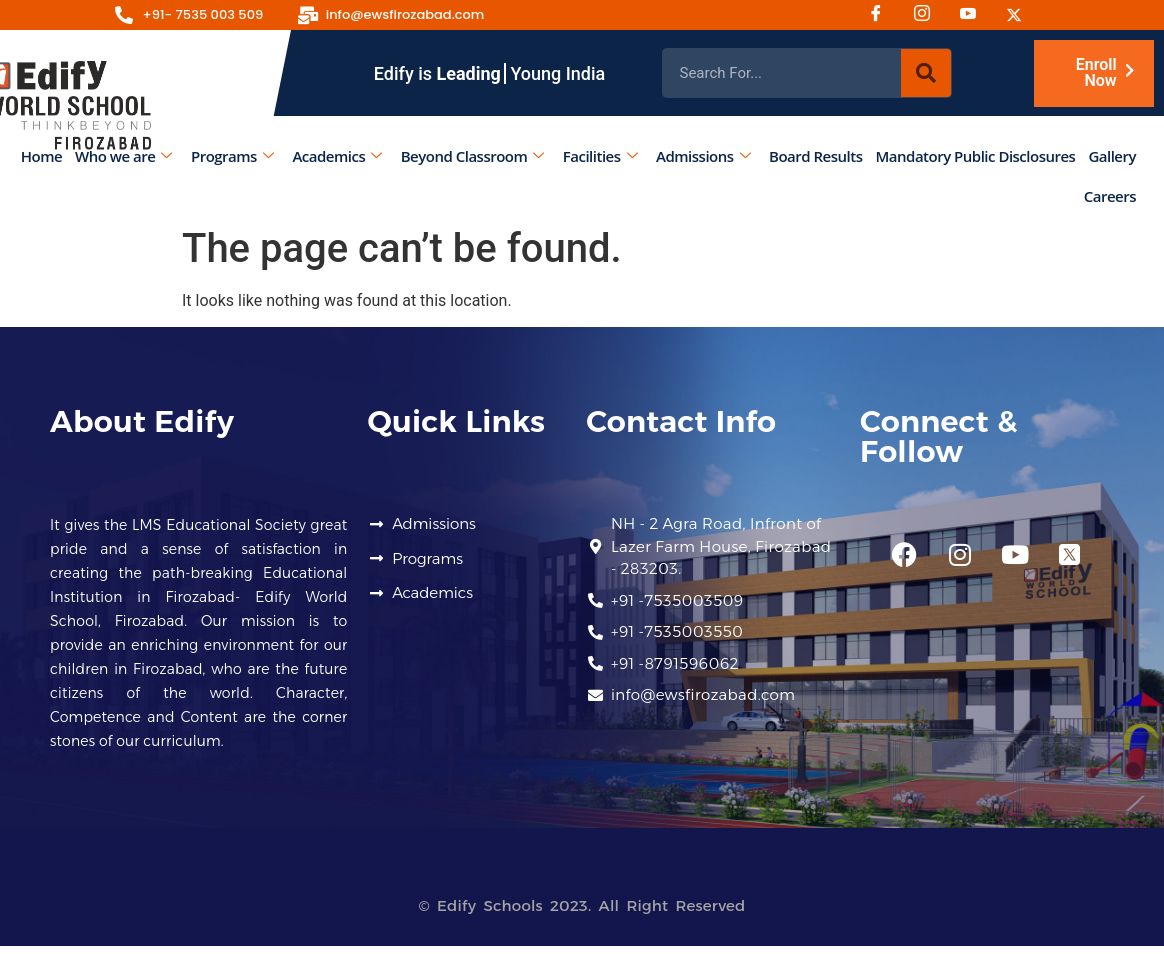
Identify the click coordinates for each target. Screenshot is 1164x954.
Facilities (600, 156)
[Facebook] (883, 15)
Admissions (703, 156)
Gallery (1112, 156)
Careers (1110, 196)
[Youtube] (975, 15)
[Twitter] (1021, 15)
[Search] (926, 73)
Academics (336, 156)
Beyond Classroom (472, 156)
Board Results (815, 156)
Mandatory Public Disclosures (976, 156)
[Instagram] (929, 15)
